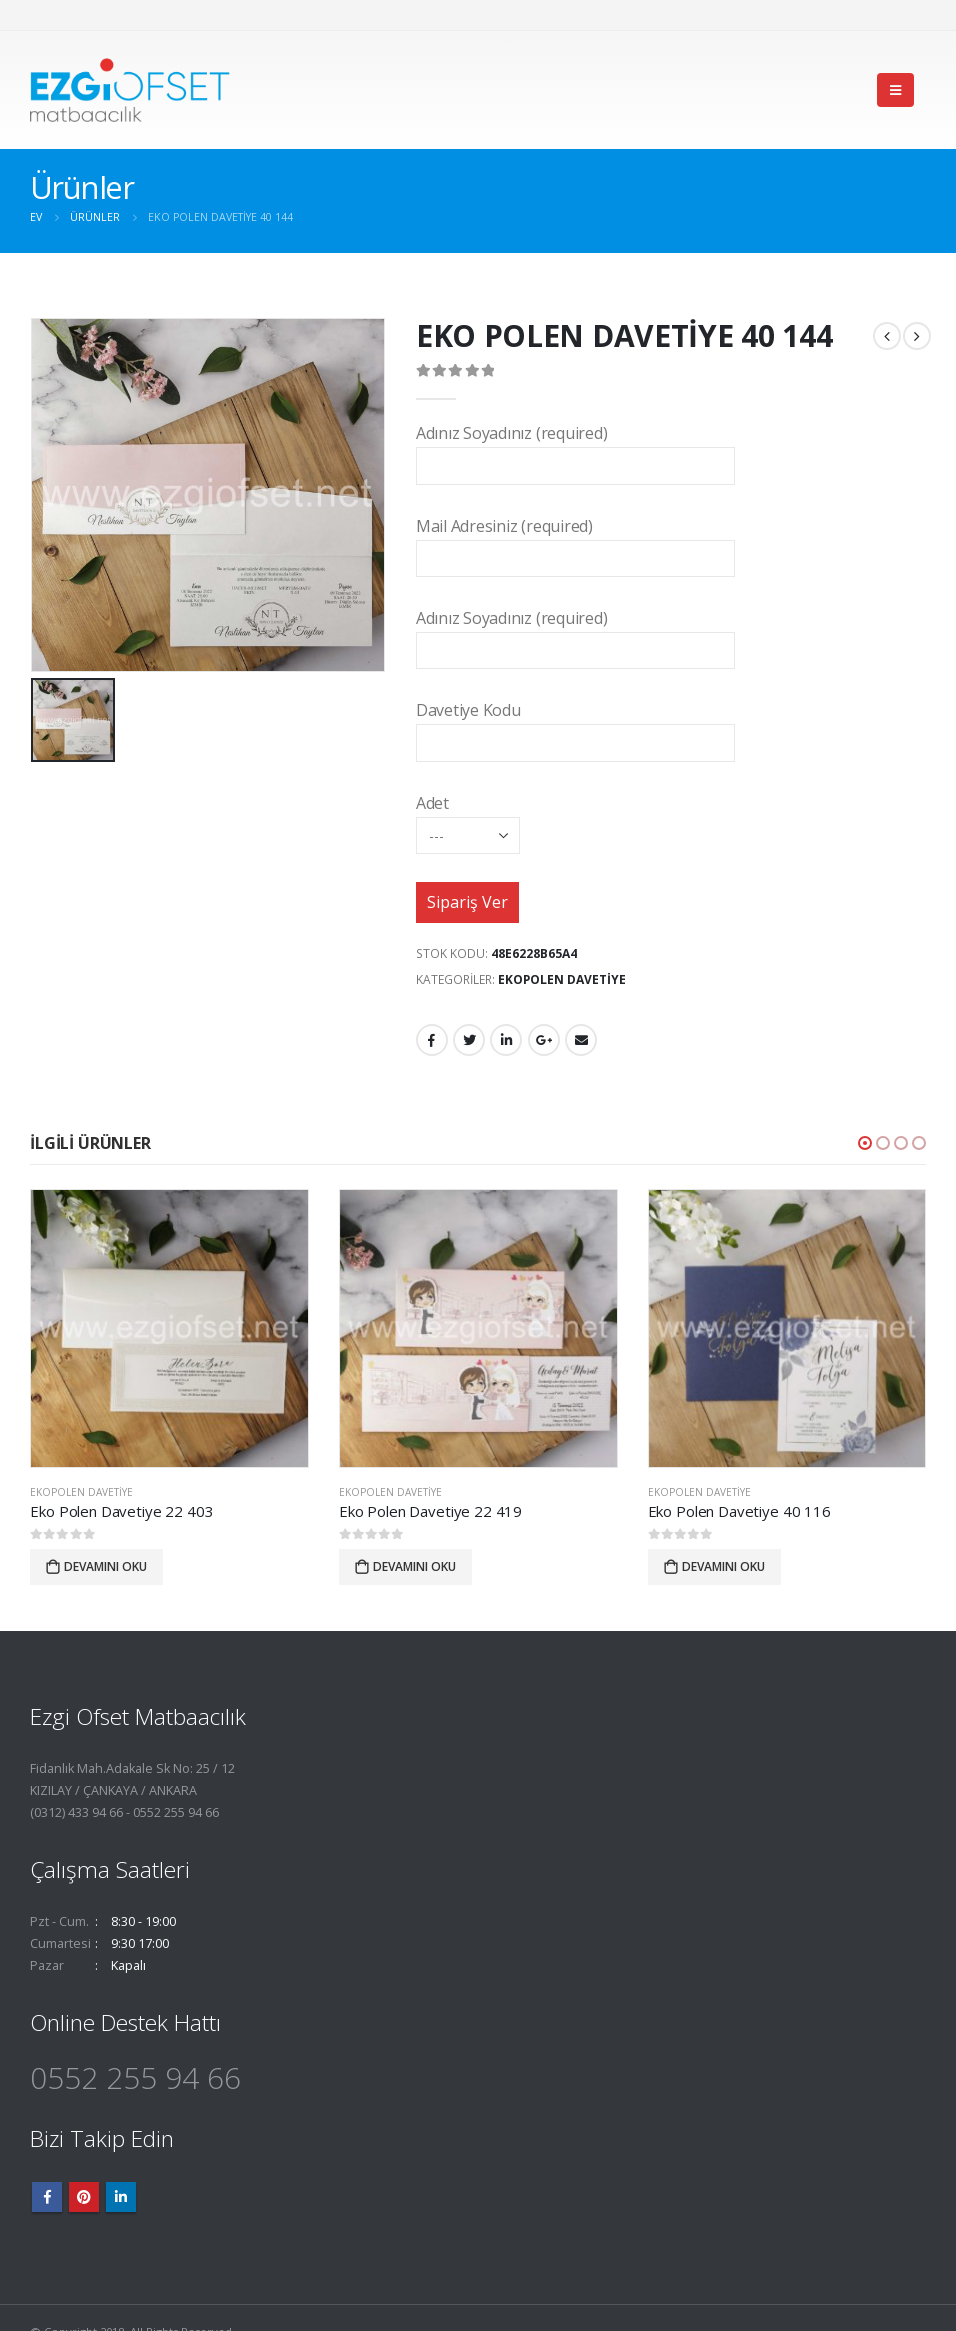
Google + (544, 1040)
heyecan (469, 1040)
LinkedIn (506, 1040)
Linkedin (121, 2197)
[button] (865, 1143)
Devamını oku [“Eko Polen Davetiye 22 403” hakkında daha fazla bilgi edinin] (105, 1566)
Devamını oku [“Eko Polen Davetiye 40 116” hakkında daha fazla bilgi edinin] (723, 1566)
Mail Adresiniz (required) (575, 541)
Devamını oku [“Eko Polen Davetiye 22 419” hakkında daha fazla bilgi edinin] (414, 1566)
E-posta (581, 1040)
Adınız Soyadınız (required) (575, 448)
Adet (468, 818)
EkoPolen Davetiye (562, 979)
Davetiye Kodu (575, 725)
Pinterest (84, 2197)
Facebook (432, 1040)
